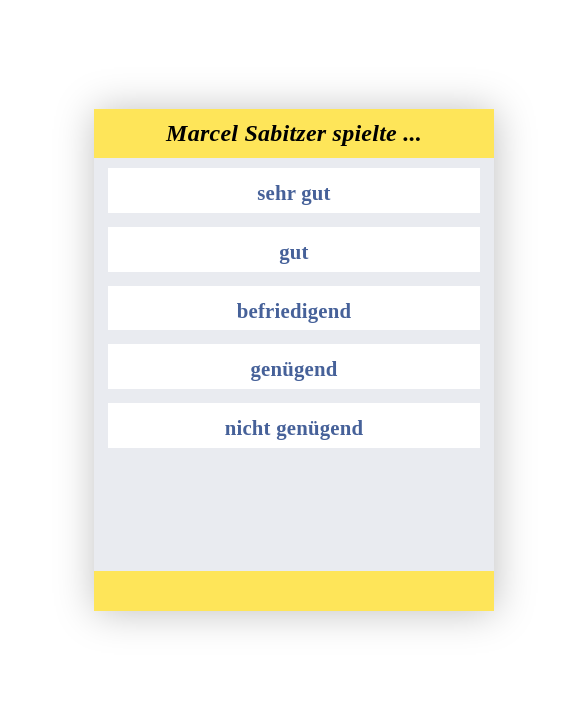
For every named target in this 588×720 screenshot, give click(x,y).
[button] (294, 190)
